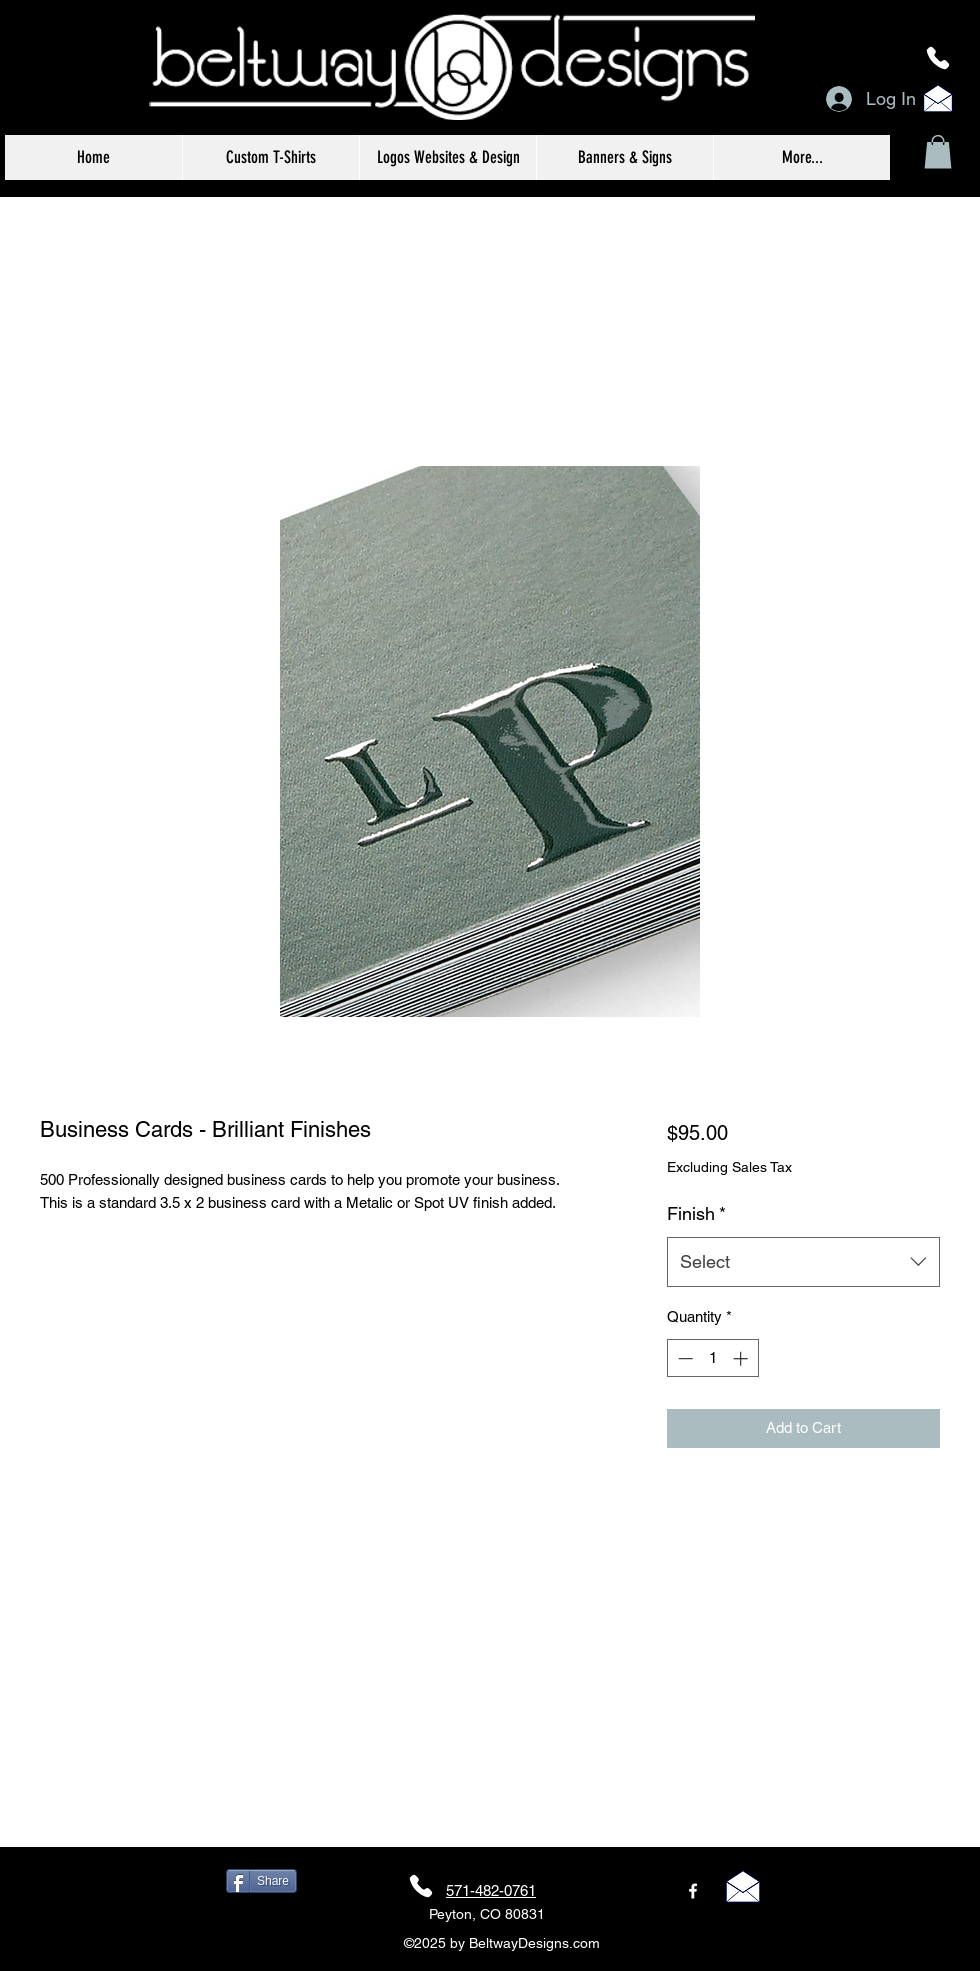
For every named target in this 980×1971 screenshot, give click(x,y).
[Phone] (938, 58)
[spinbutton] (712, 1358)
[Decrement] (683, 1358)
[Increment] (742, 1358)
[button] (938, 151)
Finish (696, 1213)
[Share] (261, 1881)
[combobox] (803, 1262)
